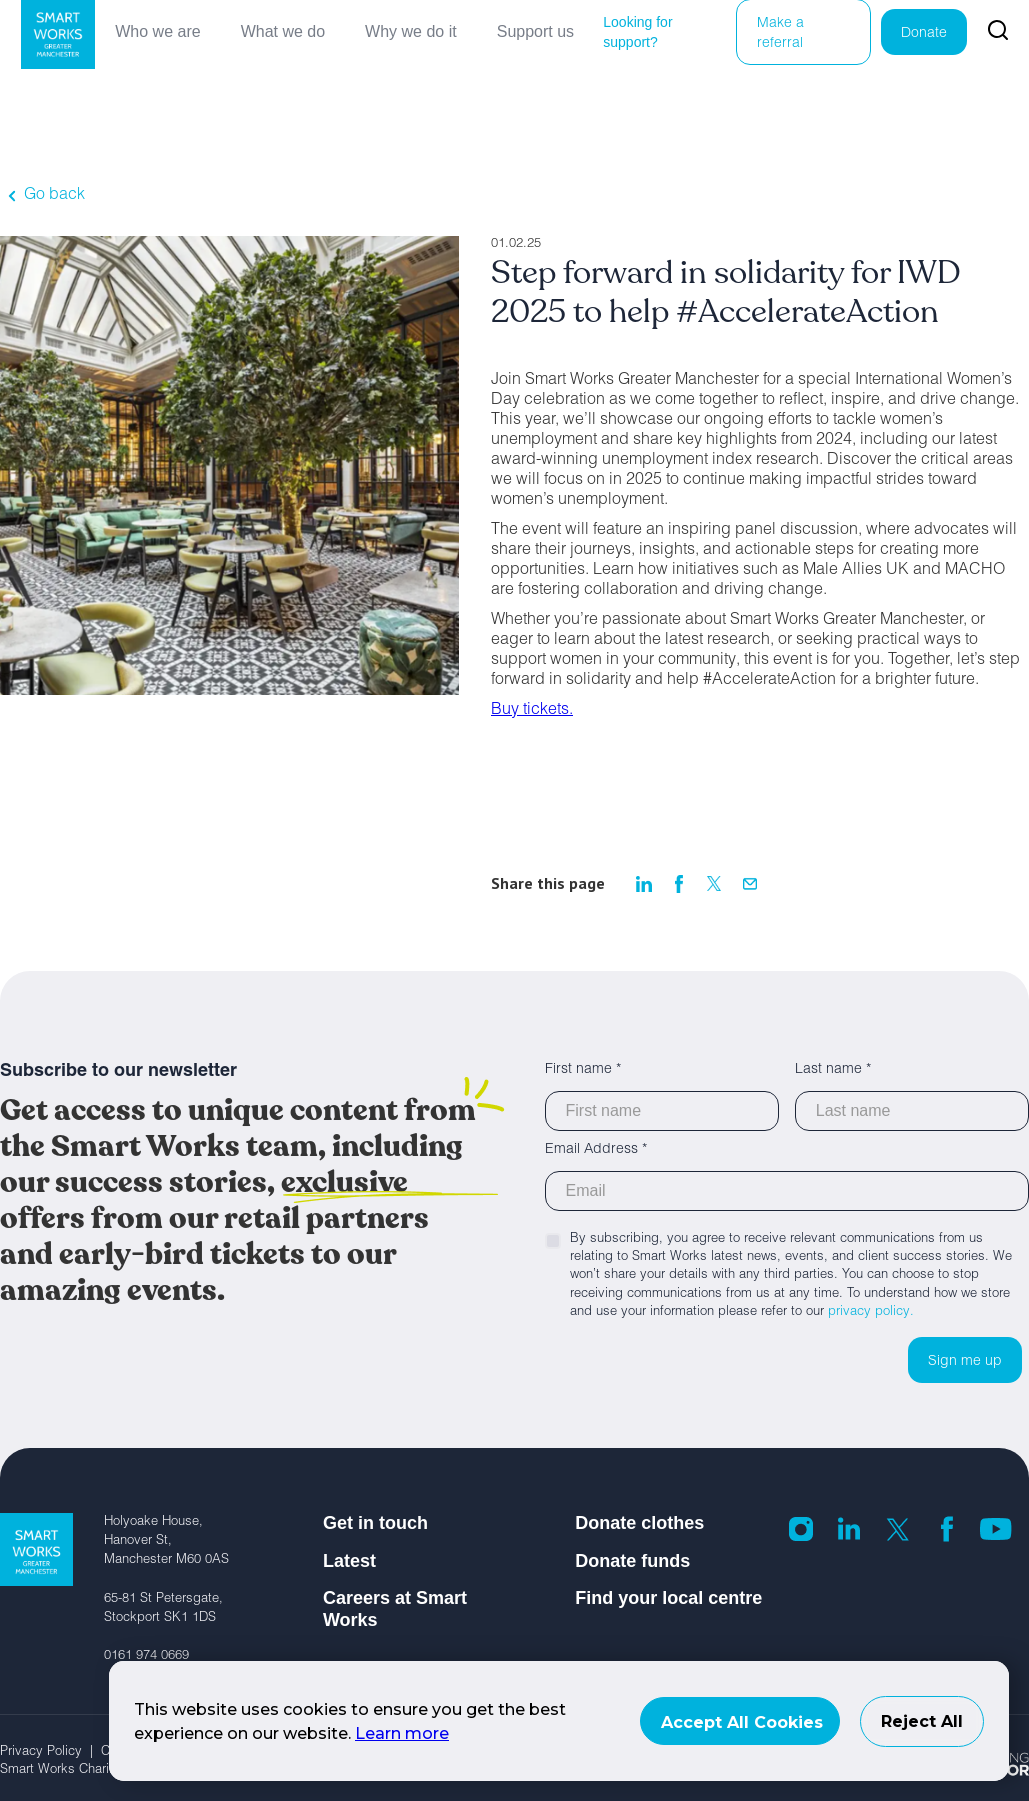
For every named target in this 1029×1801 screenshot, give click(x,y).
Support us (535, 31)
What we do (283, 31)
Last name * (833, 1070)
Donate (924, 34)
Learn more (402, 1733)
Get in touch (375, 1523)
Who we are (157, 31)
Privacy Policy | (50, 1752)
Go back (54, 196)
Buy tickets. (532, 711)
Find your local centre (668, 1598)
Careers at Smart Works (395, 1609)
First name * (583, 1070)
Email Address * (596, 1150)
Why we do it (411, 31)
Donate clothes (639, 1523)
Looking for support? (637, 32)
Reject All (922, 1721)
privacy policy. (871, 1312)
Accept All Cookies (742, 1722)
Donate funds (632, 1561)
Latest (349, 1561)
